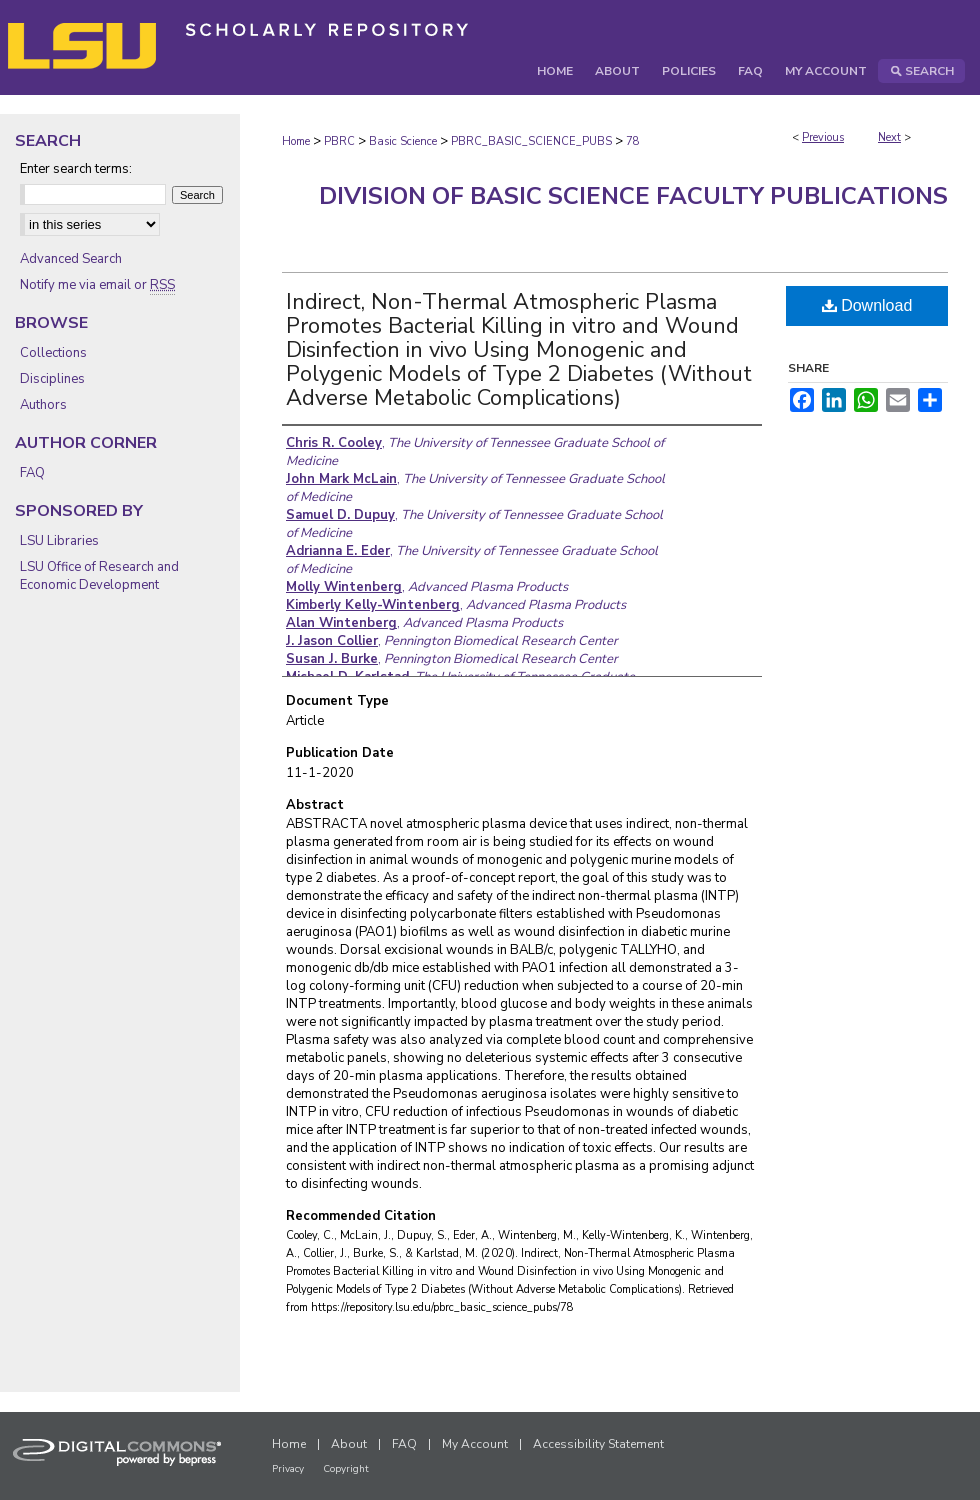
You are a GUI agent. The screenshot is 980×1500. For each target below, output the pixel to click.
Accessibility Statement (598, 1444)
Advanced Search (71, 259)
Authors (43, 405)
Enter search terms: (76, 169)
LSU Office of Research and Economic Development (99, 576)
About (349, 1444)
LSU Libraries (59, 541)
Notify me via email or (97, 285)
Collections (53, 353)
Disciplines (52, 379)
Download (867, 305)
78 (633, 141)
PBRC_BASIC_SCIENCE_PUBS (531, 141)
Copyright (346, 1469)
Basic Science (403, 141)
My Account (475, 1444)
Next (889, 137)
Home (296, 141)
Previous (823, 137)
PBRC (339, 141)
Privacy (288, 1469)
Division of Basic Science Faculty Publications (633, 196)
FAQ (32, 473)
